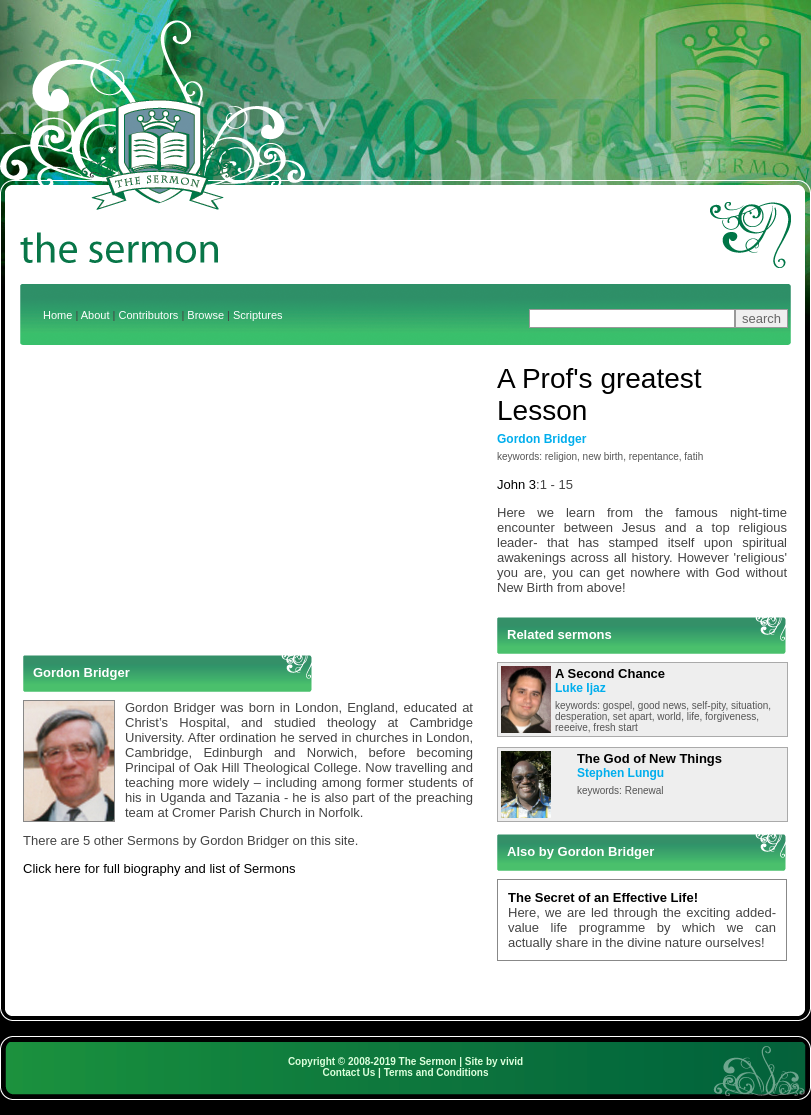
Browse (205, 315)
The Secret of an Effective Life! (603, 897)
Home (57, 315)
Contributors (148, 315)
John (511, 484)
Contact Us (349, 1072)
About (95, 315)
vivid (511, 1061)
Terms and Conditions (436, 1072)
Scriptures (258, 315)
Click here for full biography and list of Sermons (159, 868)
